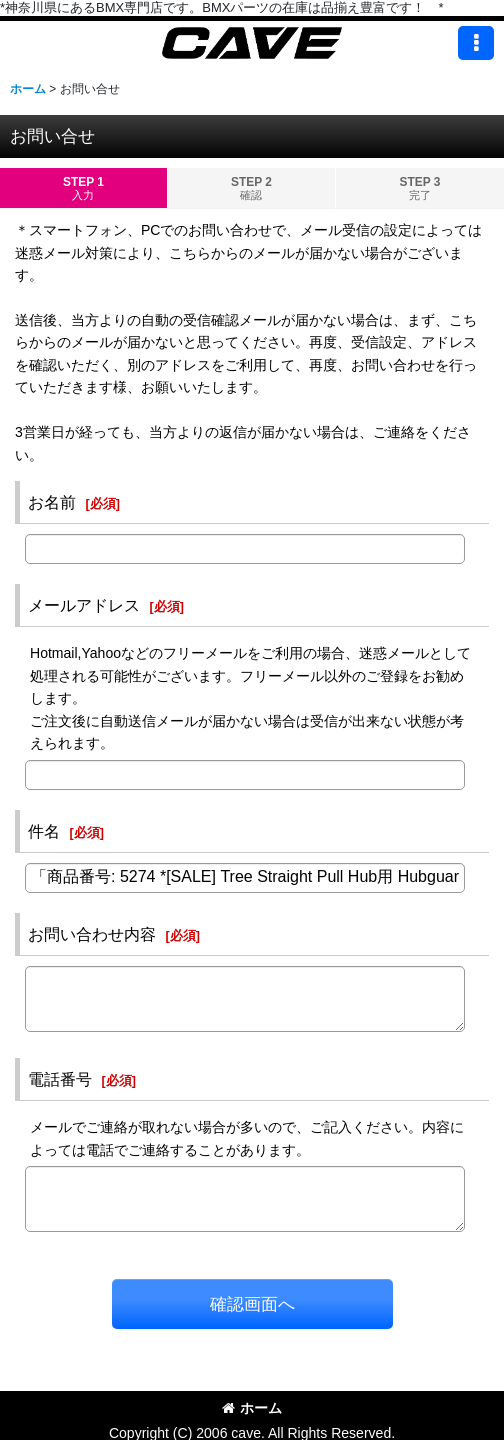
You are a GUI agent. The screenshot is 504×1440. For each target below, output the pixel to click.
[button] (476, 43)
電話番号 (60, 1079)
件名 (44, 831)
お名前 (52, 502)
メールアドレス (84, 605)
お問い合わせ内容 (92, 934)
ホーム (252, 1408)
